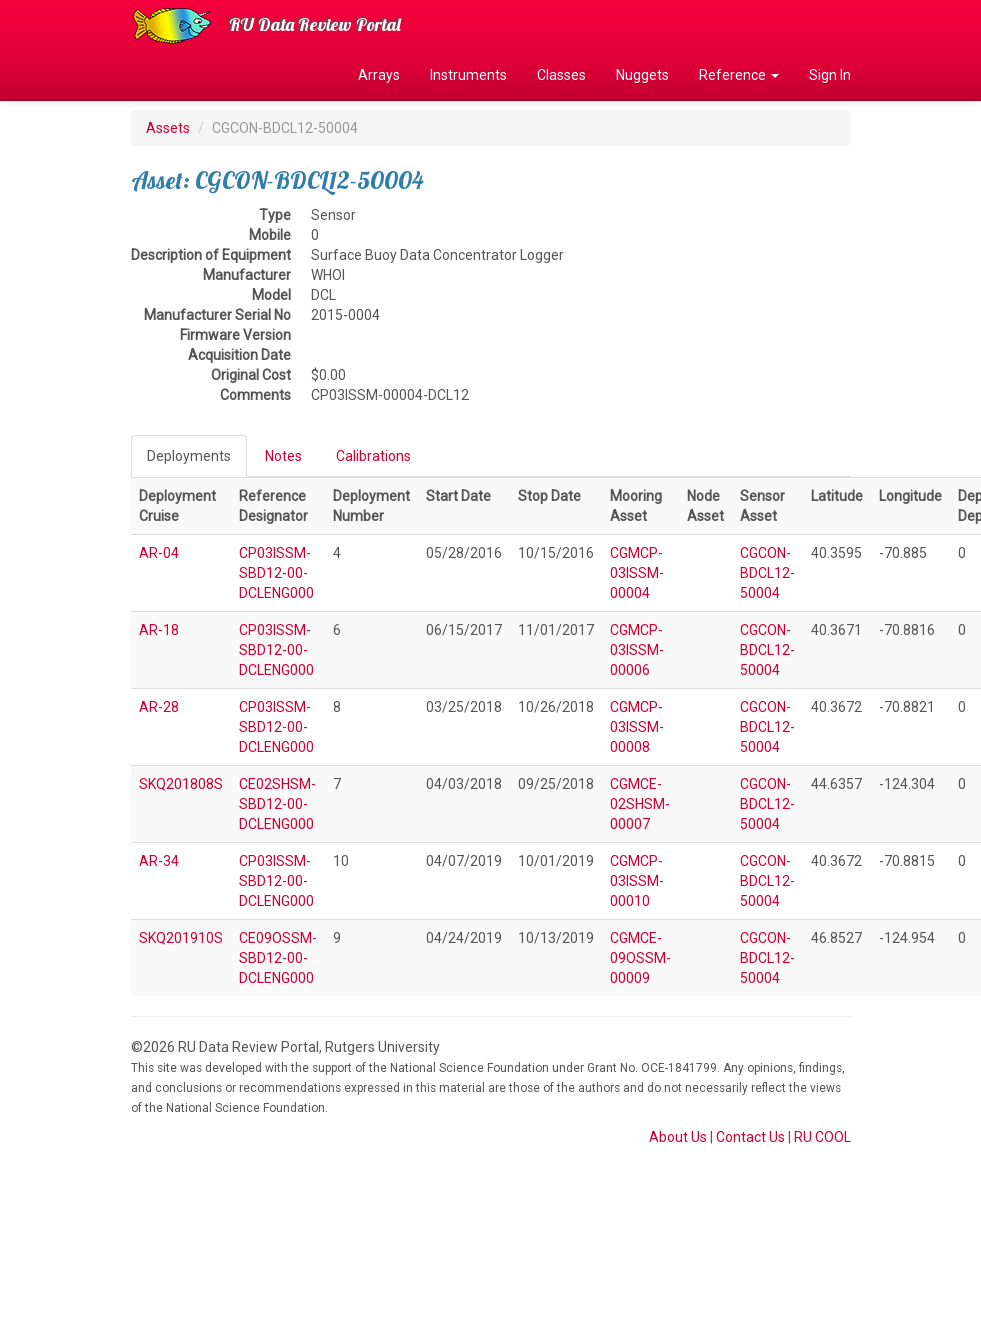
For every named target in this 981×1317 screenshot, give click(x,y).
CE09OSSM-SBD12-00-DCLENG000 (278, 958)
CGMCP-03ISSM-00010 (637, 881)
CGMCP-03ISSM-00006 (637, 650)
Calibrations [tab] (373, 456)
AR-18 (159, 630)
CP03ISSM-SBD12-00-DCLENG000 (276, 573)
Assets (168, 128)
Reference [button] (739, 75)
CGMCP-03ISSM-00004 (637, 573)
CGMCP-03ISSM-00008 (637, 727)
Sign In (830, 75)
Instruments (468, 75)
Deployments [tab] (189, 456)
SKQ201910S (181, 938)
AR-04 (159, 553)
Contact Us (750, 1137)
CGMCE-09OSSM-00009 (640, 958)
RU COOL (822, 1137)
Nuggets (642, 75)
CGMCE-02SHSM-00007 (640, 804)
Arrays (379, 75)
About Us (678, 1137)
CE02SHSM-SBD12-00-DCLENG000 (277, 804)
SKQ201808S (181, 784)
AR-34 (159, 861)
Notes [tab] (283, 456)
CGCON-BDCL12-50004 (767, 573)
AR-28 (159, 707)
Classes (561, 75)
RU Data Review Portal (315, 24)
